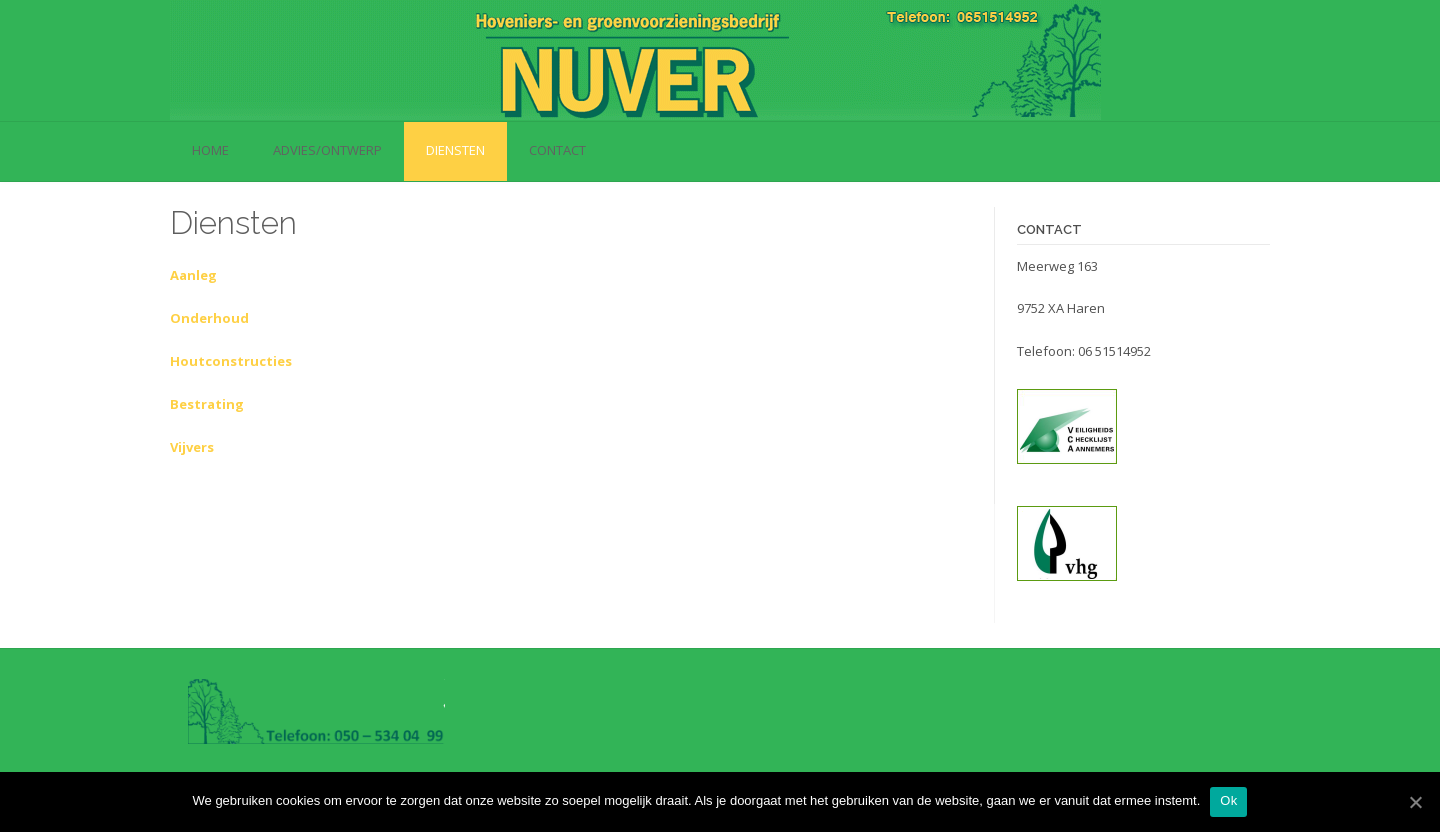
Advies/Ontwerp (327, 150)
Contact (557, 150)
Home (210, 150)
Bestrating (207, 404)
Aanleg (193, 275)
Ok (1228, 800)
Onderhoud (209, 318)
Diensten (455, 150)
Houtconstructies (231, 361)
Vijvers (192, 447)
